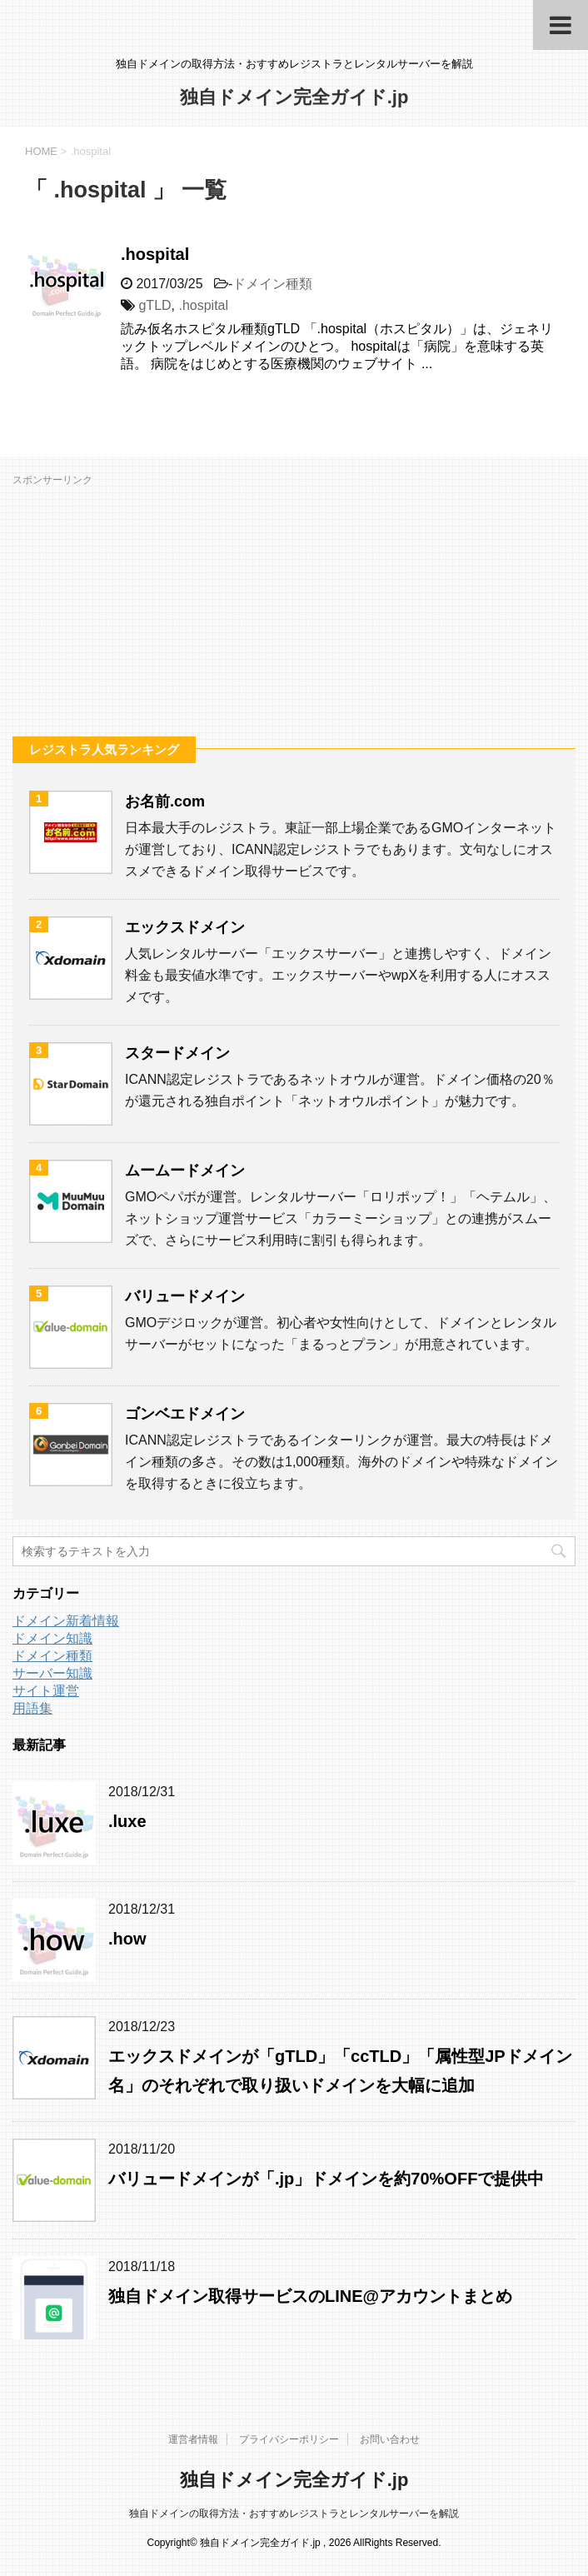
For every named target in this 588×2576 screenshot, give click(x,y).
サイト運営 (45, 1691)
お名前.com (165, 801)
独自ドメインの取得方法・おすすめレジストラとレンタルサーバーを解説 (294, 2513)
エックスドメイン (185, 927)
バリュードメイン (185, 1296)
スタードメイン (177, 1053)
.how (127, 1939)
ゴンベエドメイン (185, 1413)
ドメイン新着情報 (65, 1621)
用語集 (32, 1708)
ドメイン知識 (52, 1638)
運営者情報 (193, 2439)
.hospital (155, 254)
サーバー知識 (52, 1673)
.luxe (127, 1821)
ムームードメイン (185, 1170)
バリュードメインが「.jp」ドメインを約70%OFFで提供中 (326, 2178)
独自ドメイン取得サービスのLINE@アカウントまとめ (310, 2296)
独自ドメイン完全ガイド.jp (294, 97)
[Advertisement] (294, 606)
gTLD (154, 305)
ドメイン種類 (272, 284)
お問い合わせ (390, 2439)
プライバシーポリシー (289, 2439)
